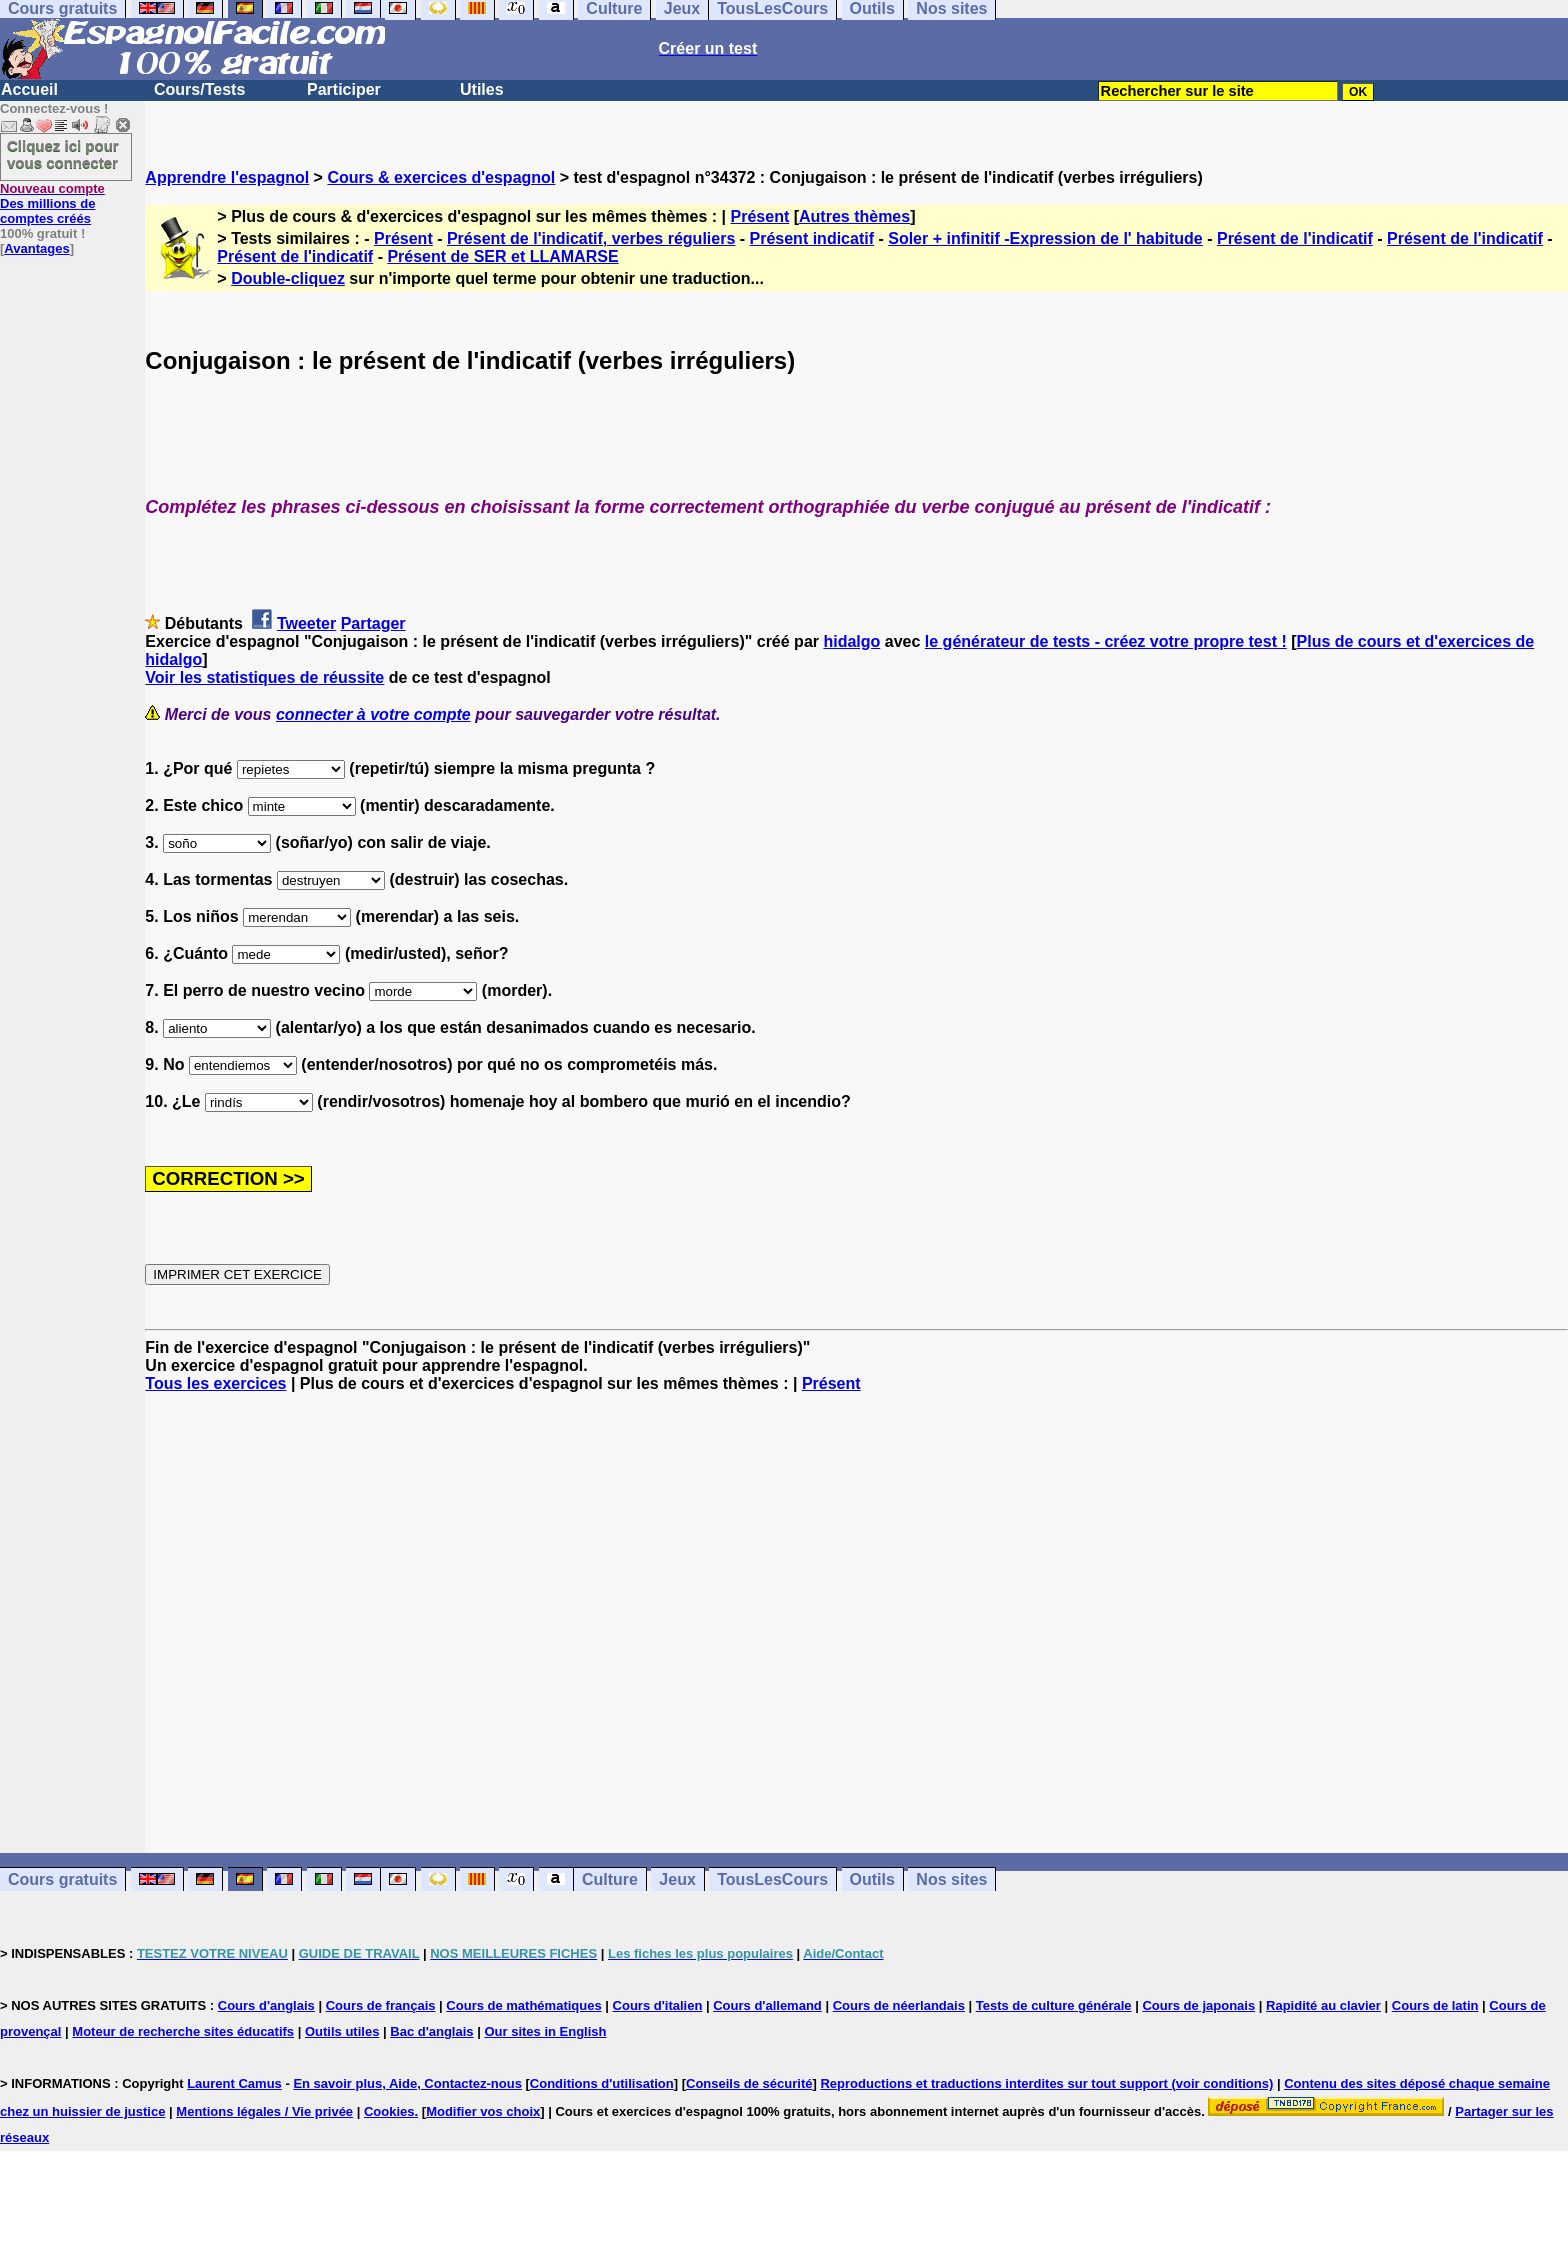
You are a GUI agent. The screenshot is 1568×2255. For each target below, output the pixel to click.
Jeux (677, 1879)
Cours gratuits (62, 1879)
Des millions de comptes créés (52, 203)
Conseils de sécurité (749, 2083)
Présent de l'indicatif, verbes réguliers (591, 238)
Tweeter (306, 623)
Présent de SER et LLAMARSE (502, 256)
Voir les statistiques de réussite (264, 677)
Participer (344, 89)
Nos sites (951, 1879)
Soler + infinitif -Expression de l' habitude (1045, 238)
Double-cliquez (288, 278)
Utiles (482, 89)
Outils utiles (342, 2031)
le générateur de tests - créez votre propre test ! (1106, 641)
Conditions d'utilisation (602, 2083)
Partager (373, 623)
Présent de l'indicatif (1295, 238)
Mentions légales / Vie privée (264, 2111)
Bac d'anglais (431, 2031)
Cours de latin (1435, 2005)
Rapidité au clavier (1323, 2005)
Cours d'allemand (767, 2005)
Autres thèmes (854, 216)
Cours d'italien (658, 2005)
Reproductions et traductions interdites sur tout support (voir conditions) (1046, 2083)
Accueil (29, 89)
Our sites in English (545, 2031)
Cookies (389, 2111)
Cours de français (381, 2005)
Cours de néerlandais (899, 2005)
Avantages (36, 248)
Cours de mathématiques (523, 2005)
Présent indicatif (812, 238)
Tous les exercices (215, 1383)
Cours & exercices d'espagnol (441, 177)
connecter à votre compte (373, 714)
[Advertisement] (857, 1623)
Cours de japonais (1198, 2005)
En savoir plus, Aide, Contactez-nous (407, 2083)
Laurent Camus (234, 2083)
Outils (872, 1879)
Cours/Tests (199, 89)
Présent (760, 216)
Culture (610, 1879)
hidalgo (851, 641)
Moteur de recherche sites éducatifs (183, 2031)
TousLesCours (772, 1879)
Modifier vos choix (483, 2111)
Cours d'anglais (266, 2005)
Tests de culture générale (1054, 2005)
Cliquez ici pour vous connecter (63, 154)
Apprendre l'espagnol (227, 177)
